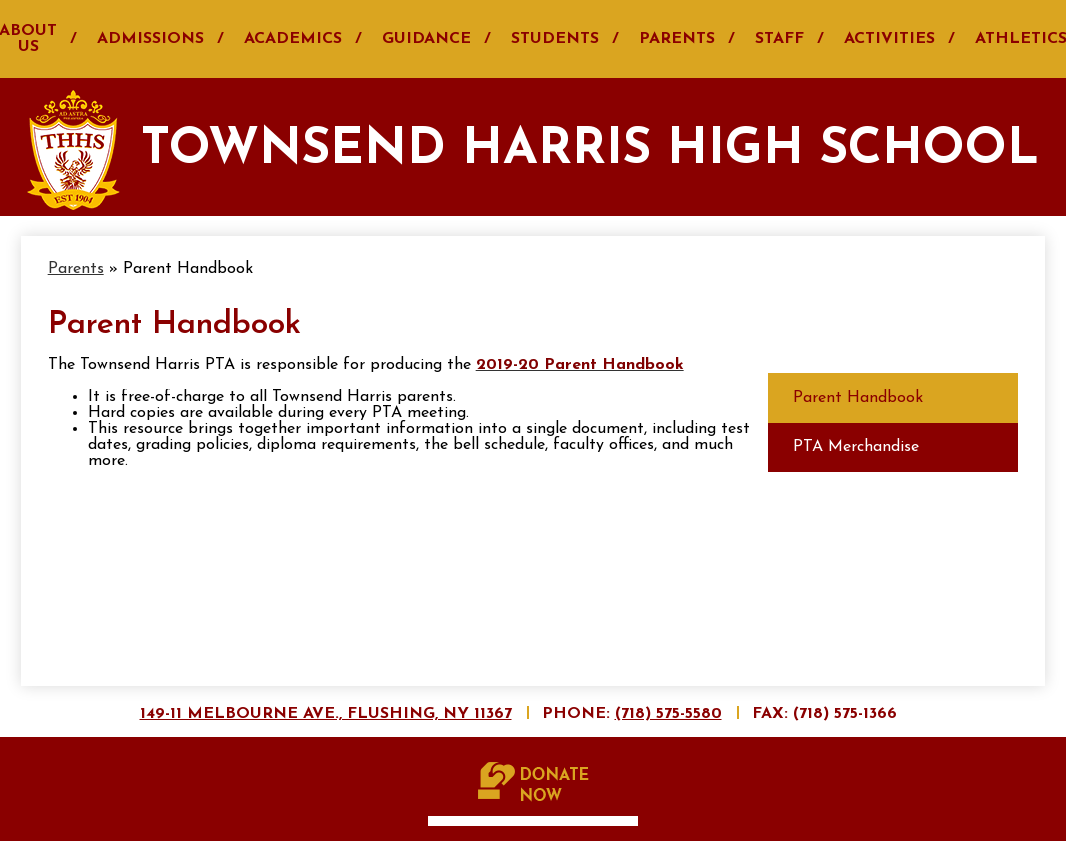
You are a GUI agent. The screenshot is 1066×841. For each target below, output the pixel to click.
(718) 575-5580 (668, 714)
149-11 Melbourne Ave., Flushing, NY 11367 (326, 714)
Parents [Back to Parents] (76, 269)
